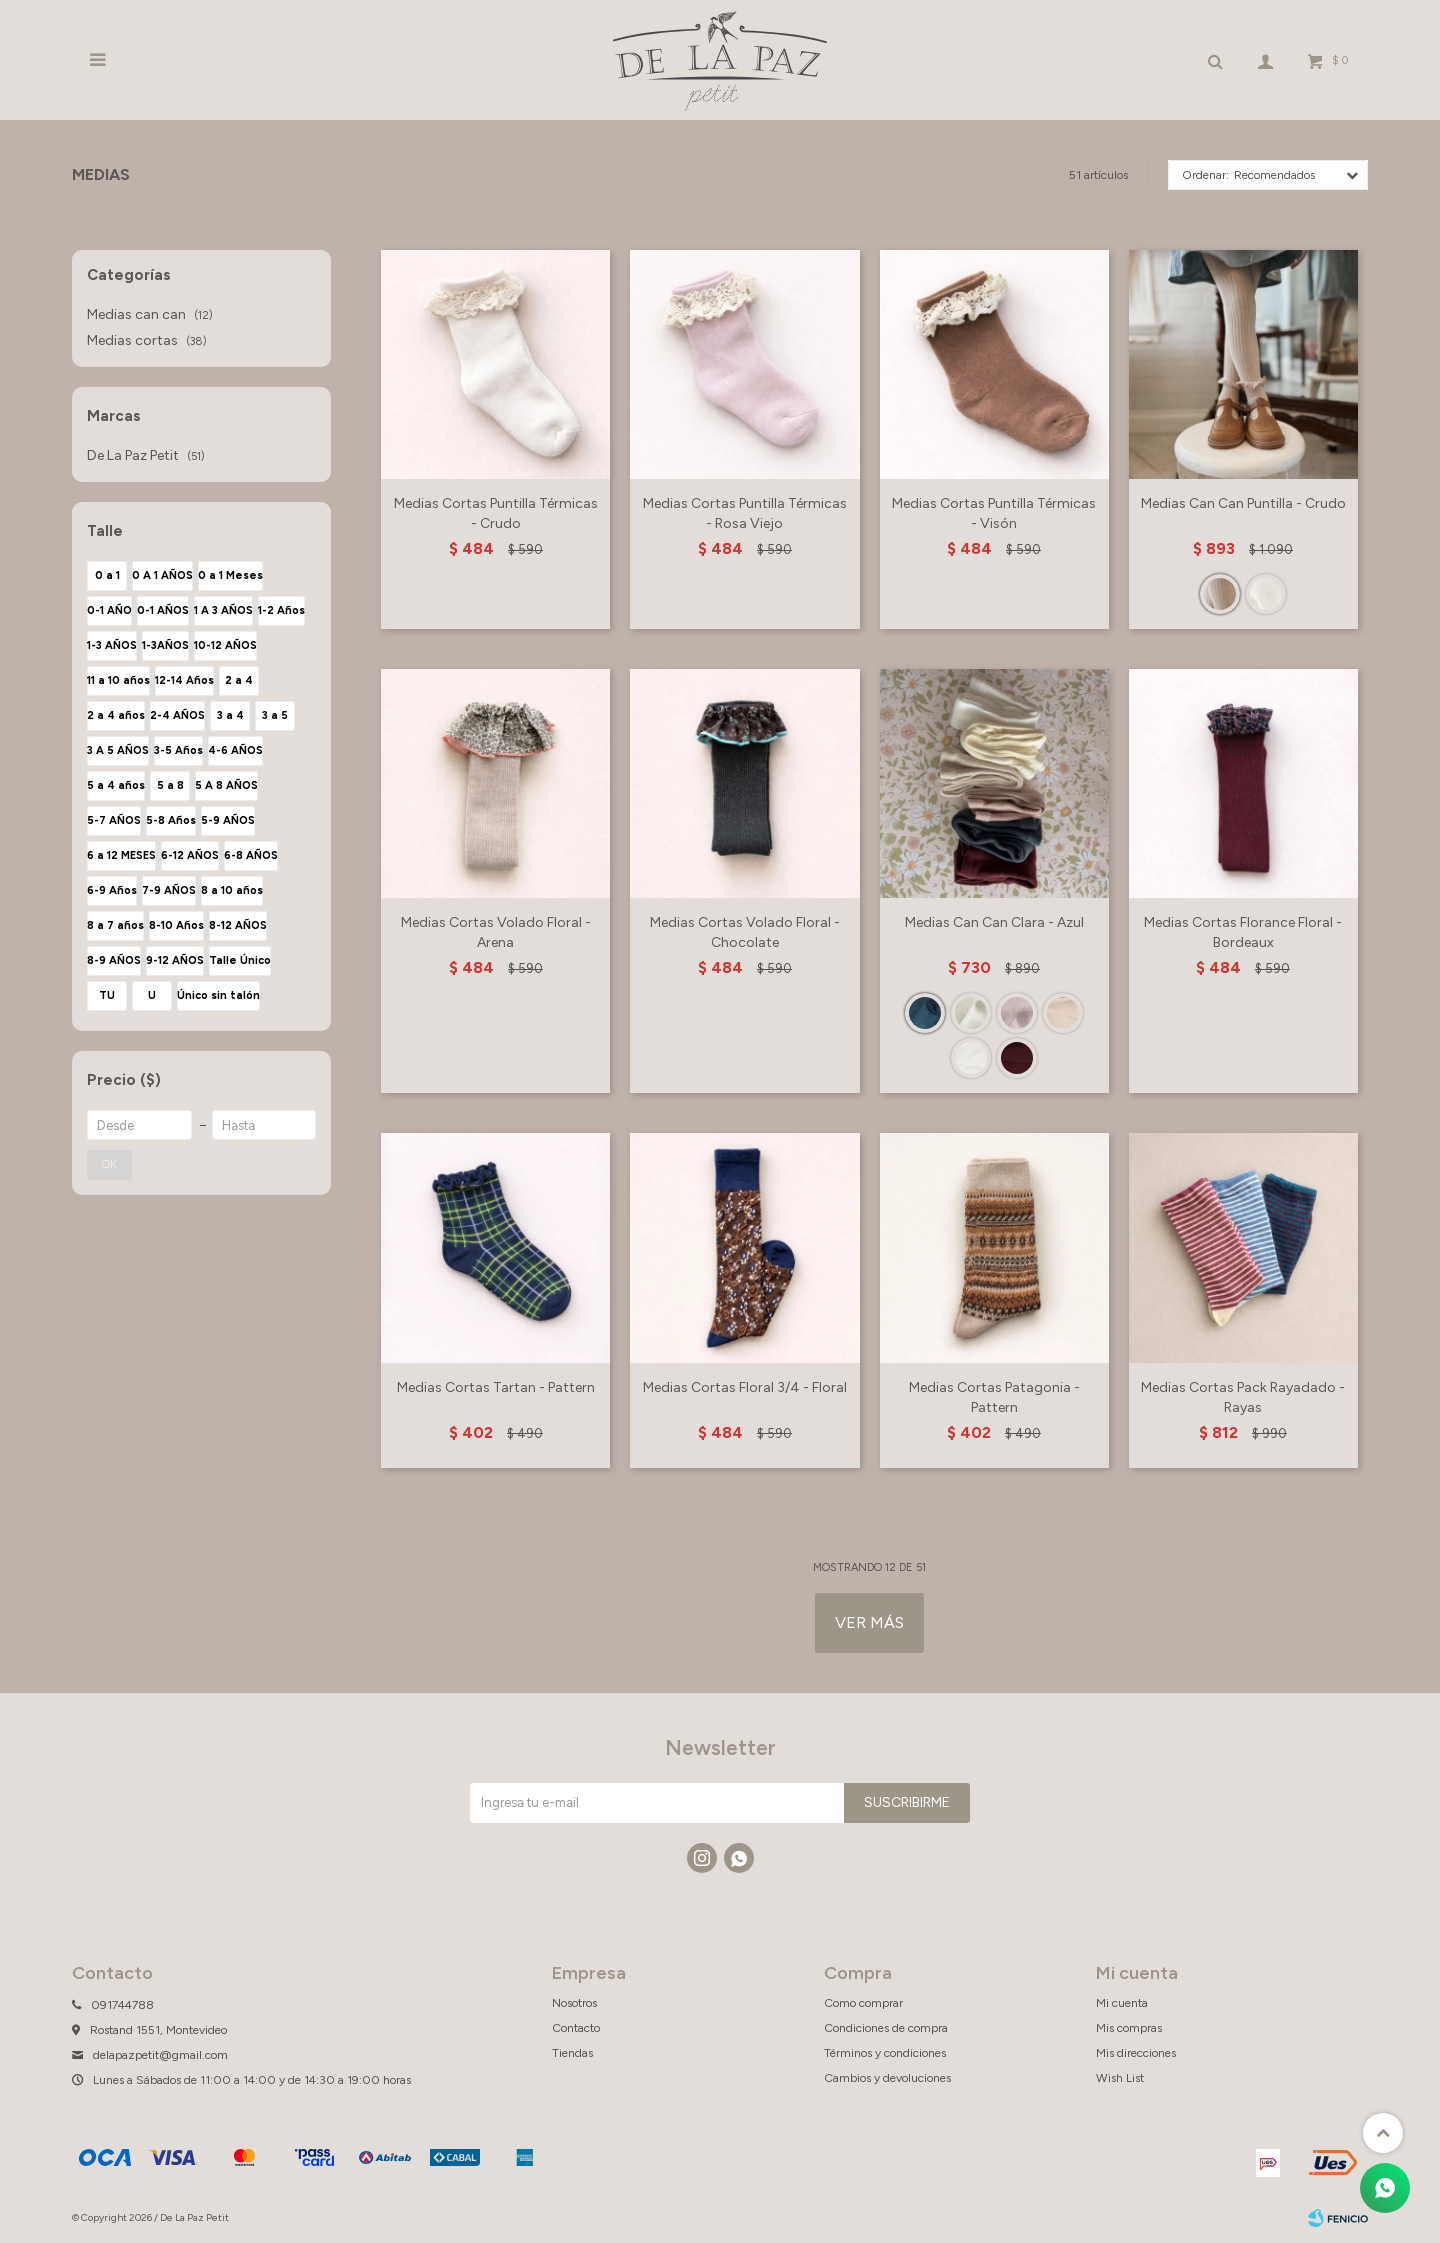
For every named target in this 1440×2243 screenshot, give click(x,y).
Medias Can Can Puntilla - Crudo (1243, 503)
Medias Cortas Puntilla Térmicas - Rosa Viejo (745, 513)
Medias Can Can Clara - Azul (994, 922)
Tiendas (572, 2053)
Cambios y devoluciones (887, 2078)
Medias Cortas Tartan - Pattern (496, 1387)
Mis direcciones (1136, 2053)
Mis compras (1129, 2028)
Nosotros (574, 2003)
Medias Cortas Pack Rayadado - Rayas (1243, 1397)
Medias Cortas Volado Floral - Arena (496, 932)
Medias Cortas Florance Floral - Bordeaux (1243, 932)
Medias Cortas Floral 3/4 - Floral (745, 1387)
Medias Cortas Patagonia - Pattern (994, 1397)
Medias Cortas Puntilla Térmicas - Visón (994, 513)
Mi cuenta (1122, 2003)
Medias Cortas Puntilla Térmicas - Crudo (496, 513)
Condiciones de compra (886, 2028)
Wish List (1120, 2078)
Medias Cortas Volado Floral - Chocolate (745, 932)
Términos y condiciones (885, 2053)
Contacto (576, 2028)
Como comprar (863, 2003)
